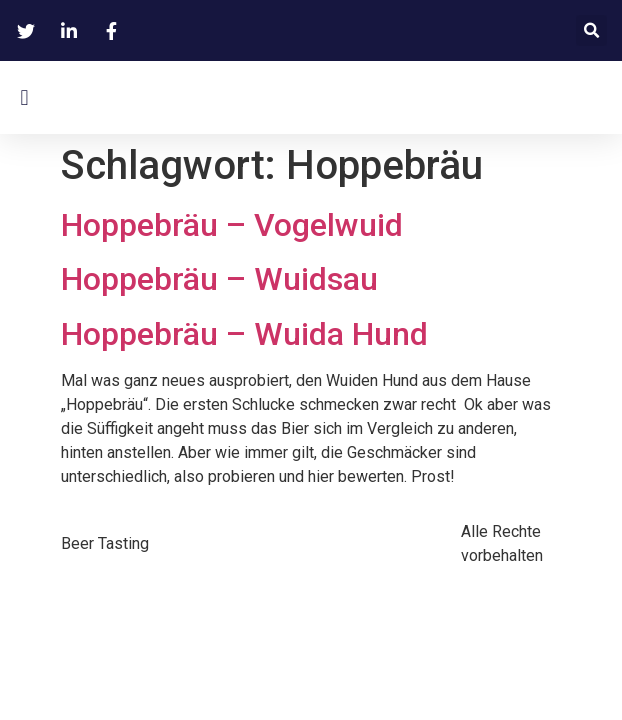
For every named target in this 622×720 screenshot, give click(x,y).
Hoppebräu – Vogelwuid (232, 225)
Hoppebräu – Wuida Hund (244, 334)
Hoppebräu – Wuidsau (219, 279)
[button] (591, 30)
